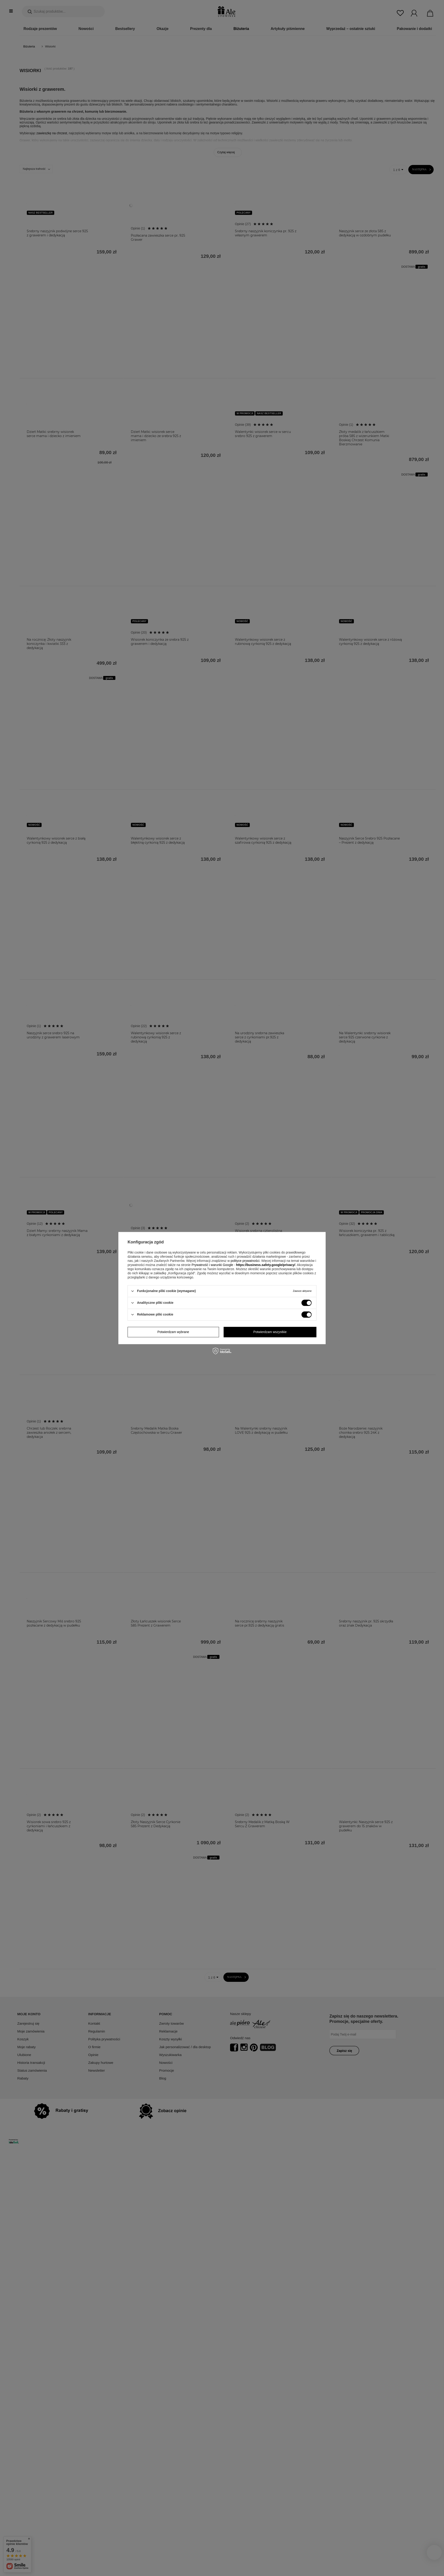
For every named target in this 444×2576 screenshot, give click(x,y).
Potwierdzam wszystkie (270, 1332)
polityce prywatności (245, 1261)
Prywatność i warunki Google (212, 1265)
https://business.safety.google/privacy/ (265, 1265)
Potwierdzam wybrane (173, 1332)
